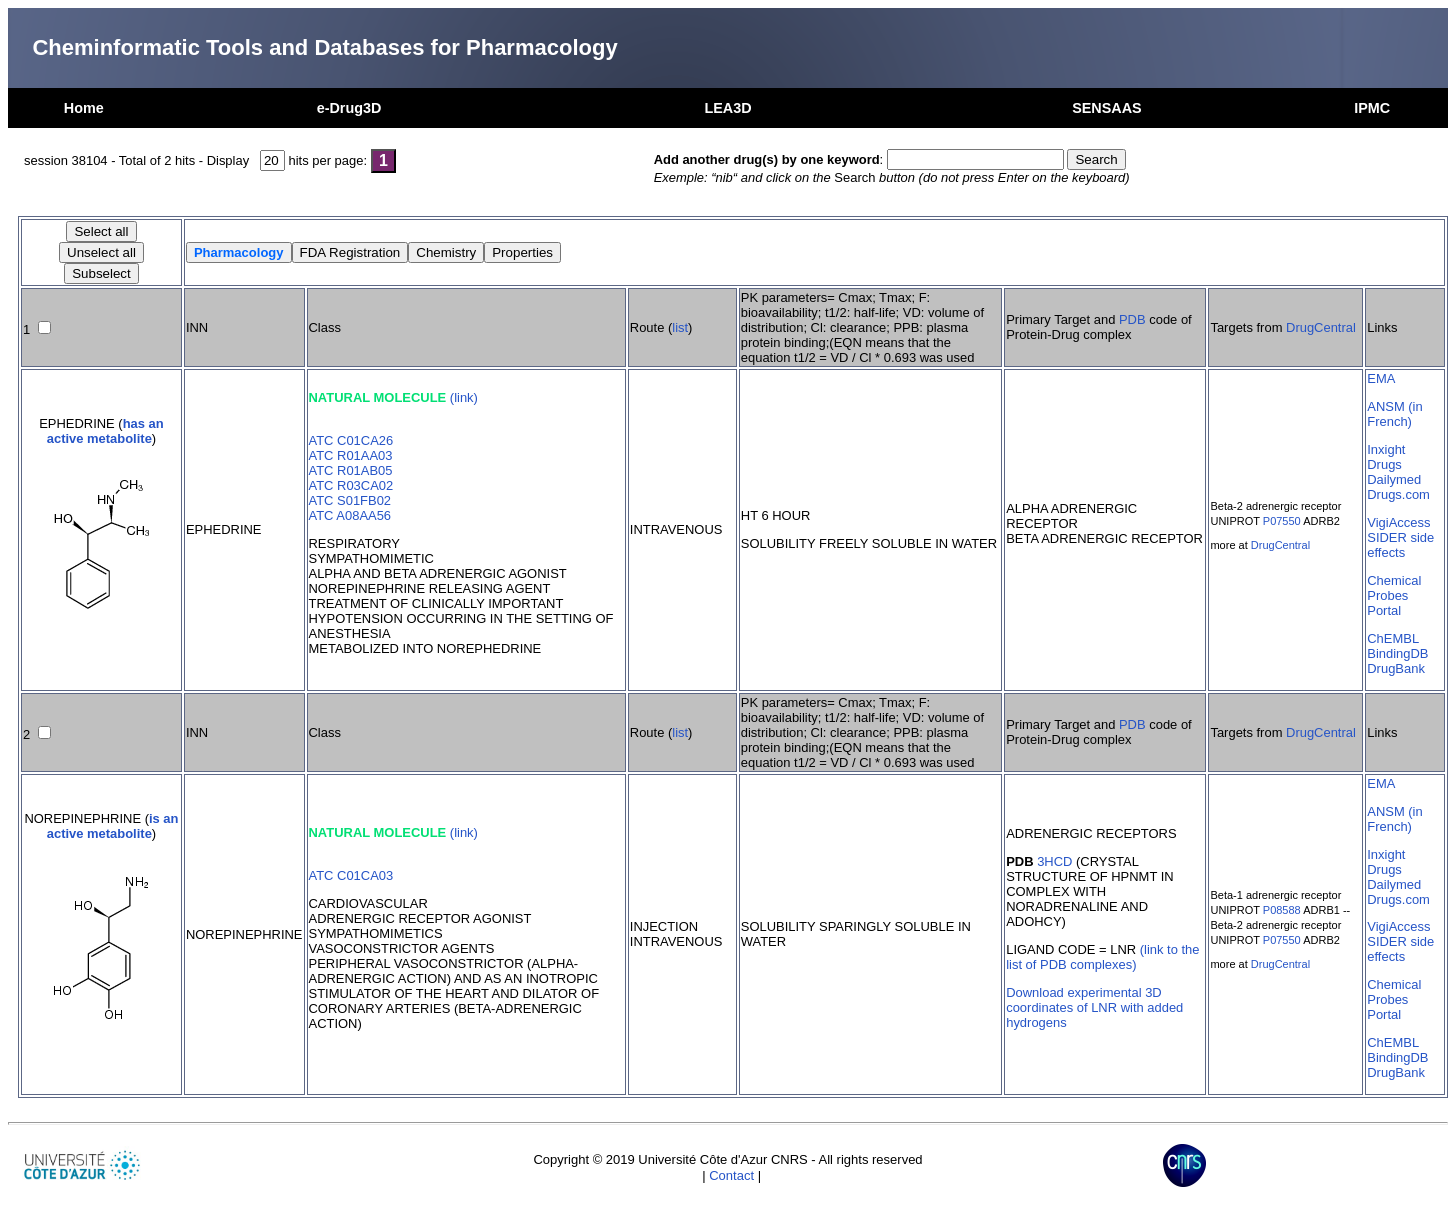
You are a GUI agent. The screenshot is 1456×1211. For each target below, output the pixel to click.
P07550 (1282, 521)
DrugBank (1396, 668)
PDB (1132, 319)
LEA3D (727, 108)
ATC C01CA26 (351, 440)
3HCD (1054, 861)
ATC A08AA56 (350, 515)
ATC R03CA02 (351, 485)
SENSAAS (1107, 108)
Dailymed (1394, 479)
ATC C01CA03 (351, 875)
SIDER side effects (1400, 545)
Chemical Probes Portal (1394, 595)
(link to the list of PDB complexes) (1102, 957)
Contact (731, 1175)
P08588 (1282, 910)
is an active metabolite (113, 826)
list (680, 327)
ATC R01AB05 (351, 470)
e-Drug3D (349, 108)
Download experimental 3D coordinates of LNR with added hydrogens (1094, 1007)
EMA (1381, 378)
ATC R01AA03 (351, 455)
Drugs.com (1398, 494)
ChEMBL (1393, 638)
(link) (464, 397)
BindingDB (1397, 653)
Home (84, 108)
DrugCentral (1321, 327)
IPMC (1372, 108)
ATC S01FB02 (350, 500)
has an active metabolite (105, 431)
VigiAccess (1398, 522)
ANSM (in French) (1394, 414)
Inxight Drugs (1386, 457)
